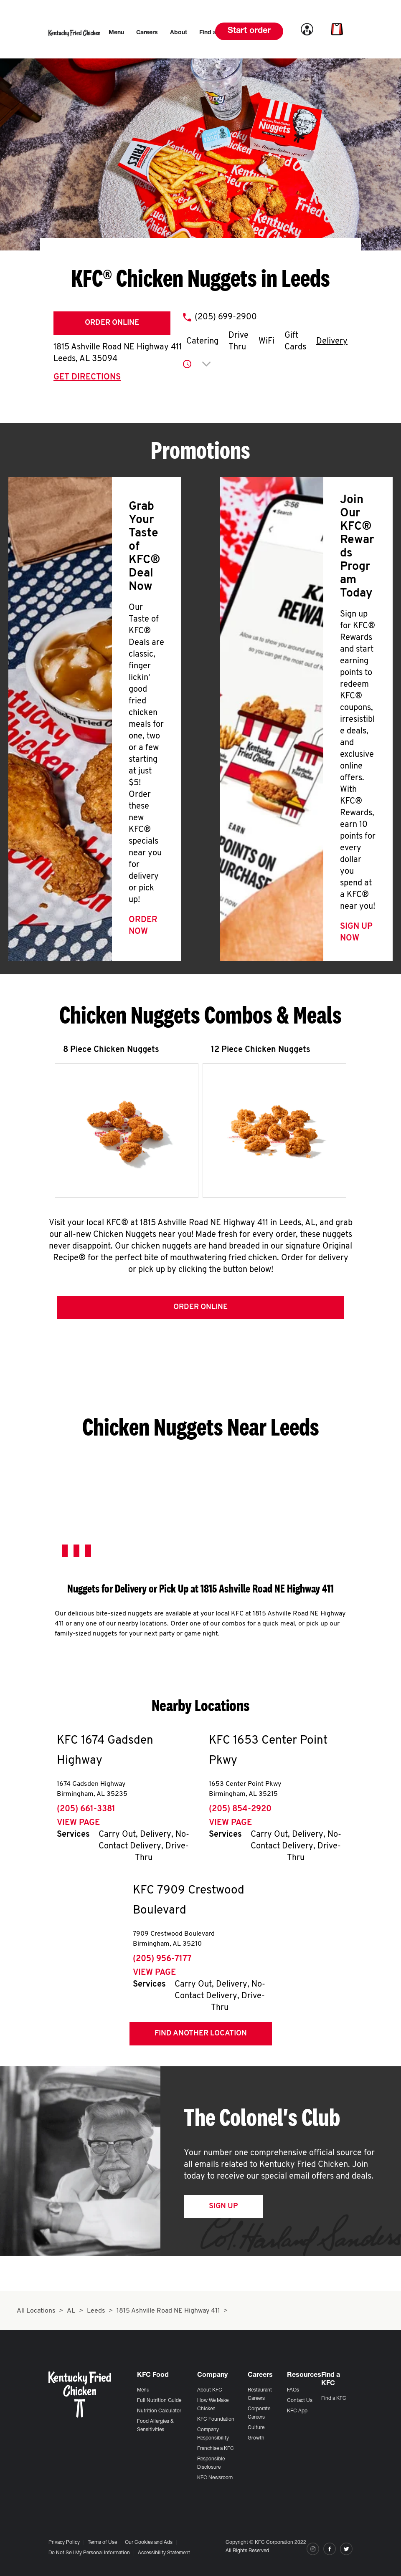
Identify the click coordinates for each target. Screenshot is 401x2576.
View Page (78, 1825)
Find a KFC (333, 2398)
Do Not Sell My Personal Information (89, 2553)
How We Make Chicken (212, 2405)
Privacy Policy (64, 2542)
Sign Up (223, 2208)
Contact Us (299, 2400)
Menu (143, 2390)
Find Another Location (201, 2036)
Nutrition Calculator (159, 2411)
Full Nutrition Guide (159, 2400)
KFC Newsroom (215, 2477)
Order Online (112, 323)
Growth (256, 2438)
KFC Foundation (215, 2419)
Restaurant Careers (260, 2394)
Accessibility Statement (164, 2553)
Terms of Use (102, 2542)
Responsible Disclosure (211, 2463)
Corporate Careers (259, 2413)
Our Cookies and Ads (149, 2542)
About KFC (209, 2390)
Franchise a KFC (215, 2448)
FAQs (293, 2390)
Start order (249, 31)
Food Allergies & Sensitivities (155, 2425)
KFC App (297, 2411)
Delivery (332, 341)
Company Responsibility (213, 2434)
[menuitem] (116, 33)
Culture (256, 2427)
